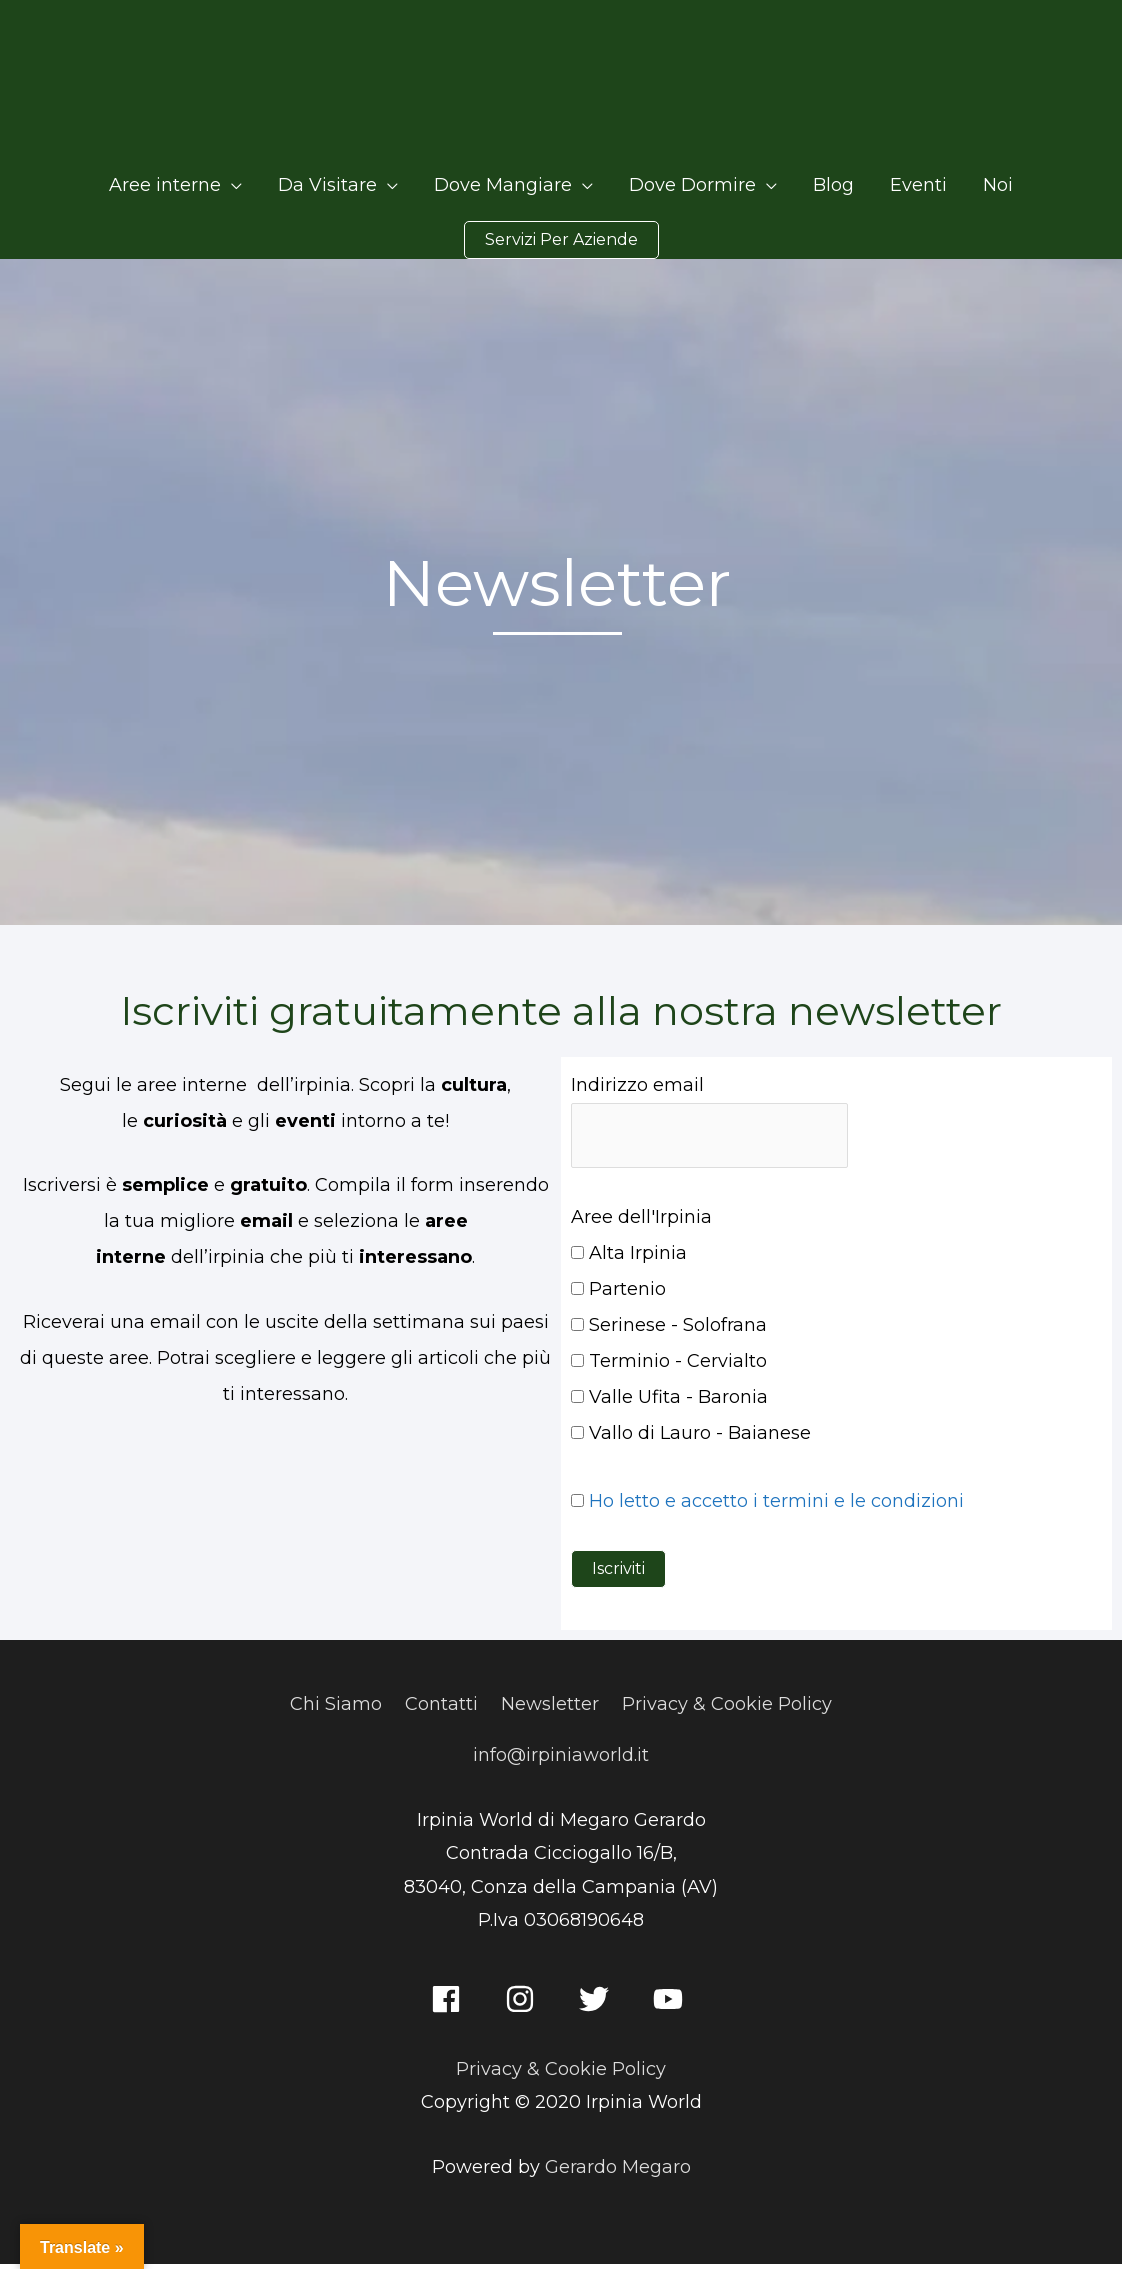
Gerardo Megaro (618, 2172)
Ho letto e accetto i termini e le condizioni (776, 1506)
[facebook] (450, 2004)
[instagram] (524, 2004)
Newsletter (550, 1709)
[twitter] (598, 2004)
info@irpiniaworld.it (561, 1760)
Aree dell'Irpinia (641, 1222)
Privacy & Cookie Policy (727, 1709)
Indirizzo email (637, 1090)
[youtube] (672, 2004)
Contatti (441, 1709)
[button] (561, 245)
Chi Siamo (336, 1709)
